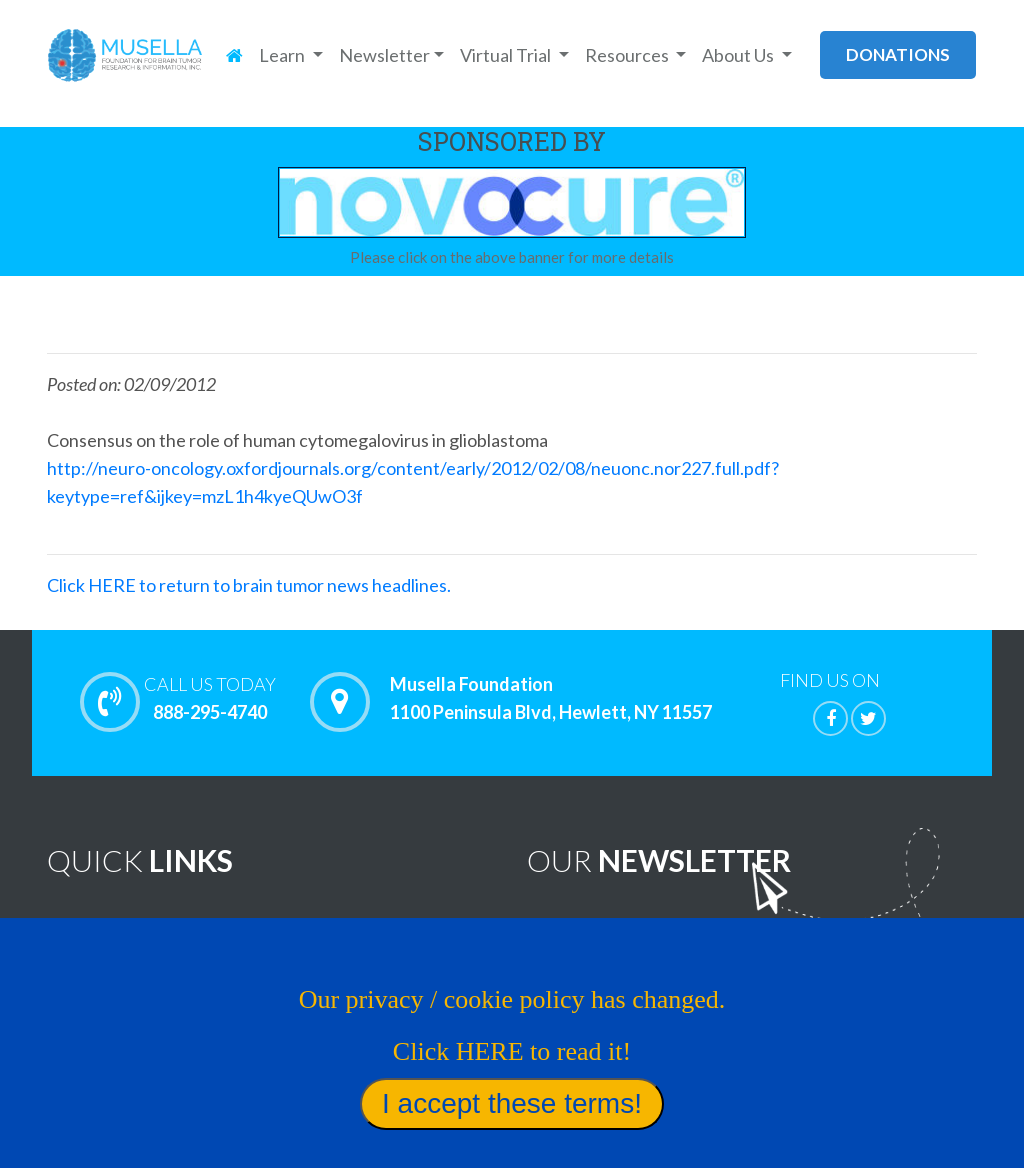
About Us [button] (739, 55)
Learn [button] (283, 55)
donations (898, 54)
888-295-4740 (210, 698)
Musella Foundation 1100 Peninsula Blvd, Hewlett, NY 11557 (551, 699)
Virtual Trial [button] (507, 55)
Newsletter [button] (384, 55)
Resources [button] (628, 55)
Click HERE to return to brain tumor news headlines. (249, 585)
